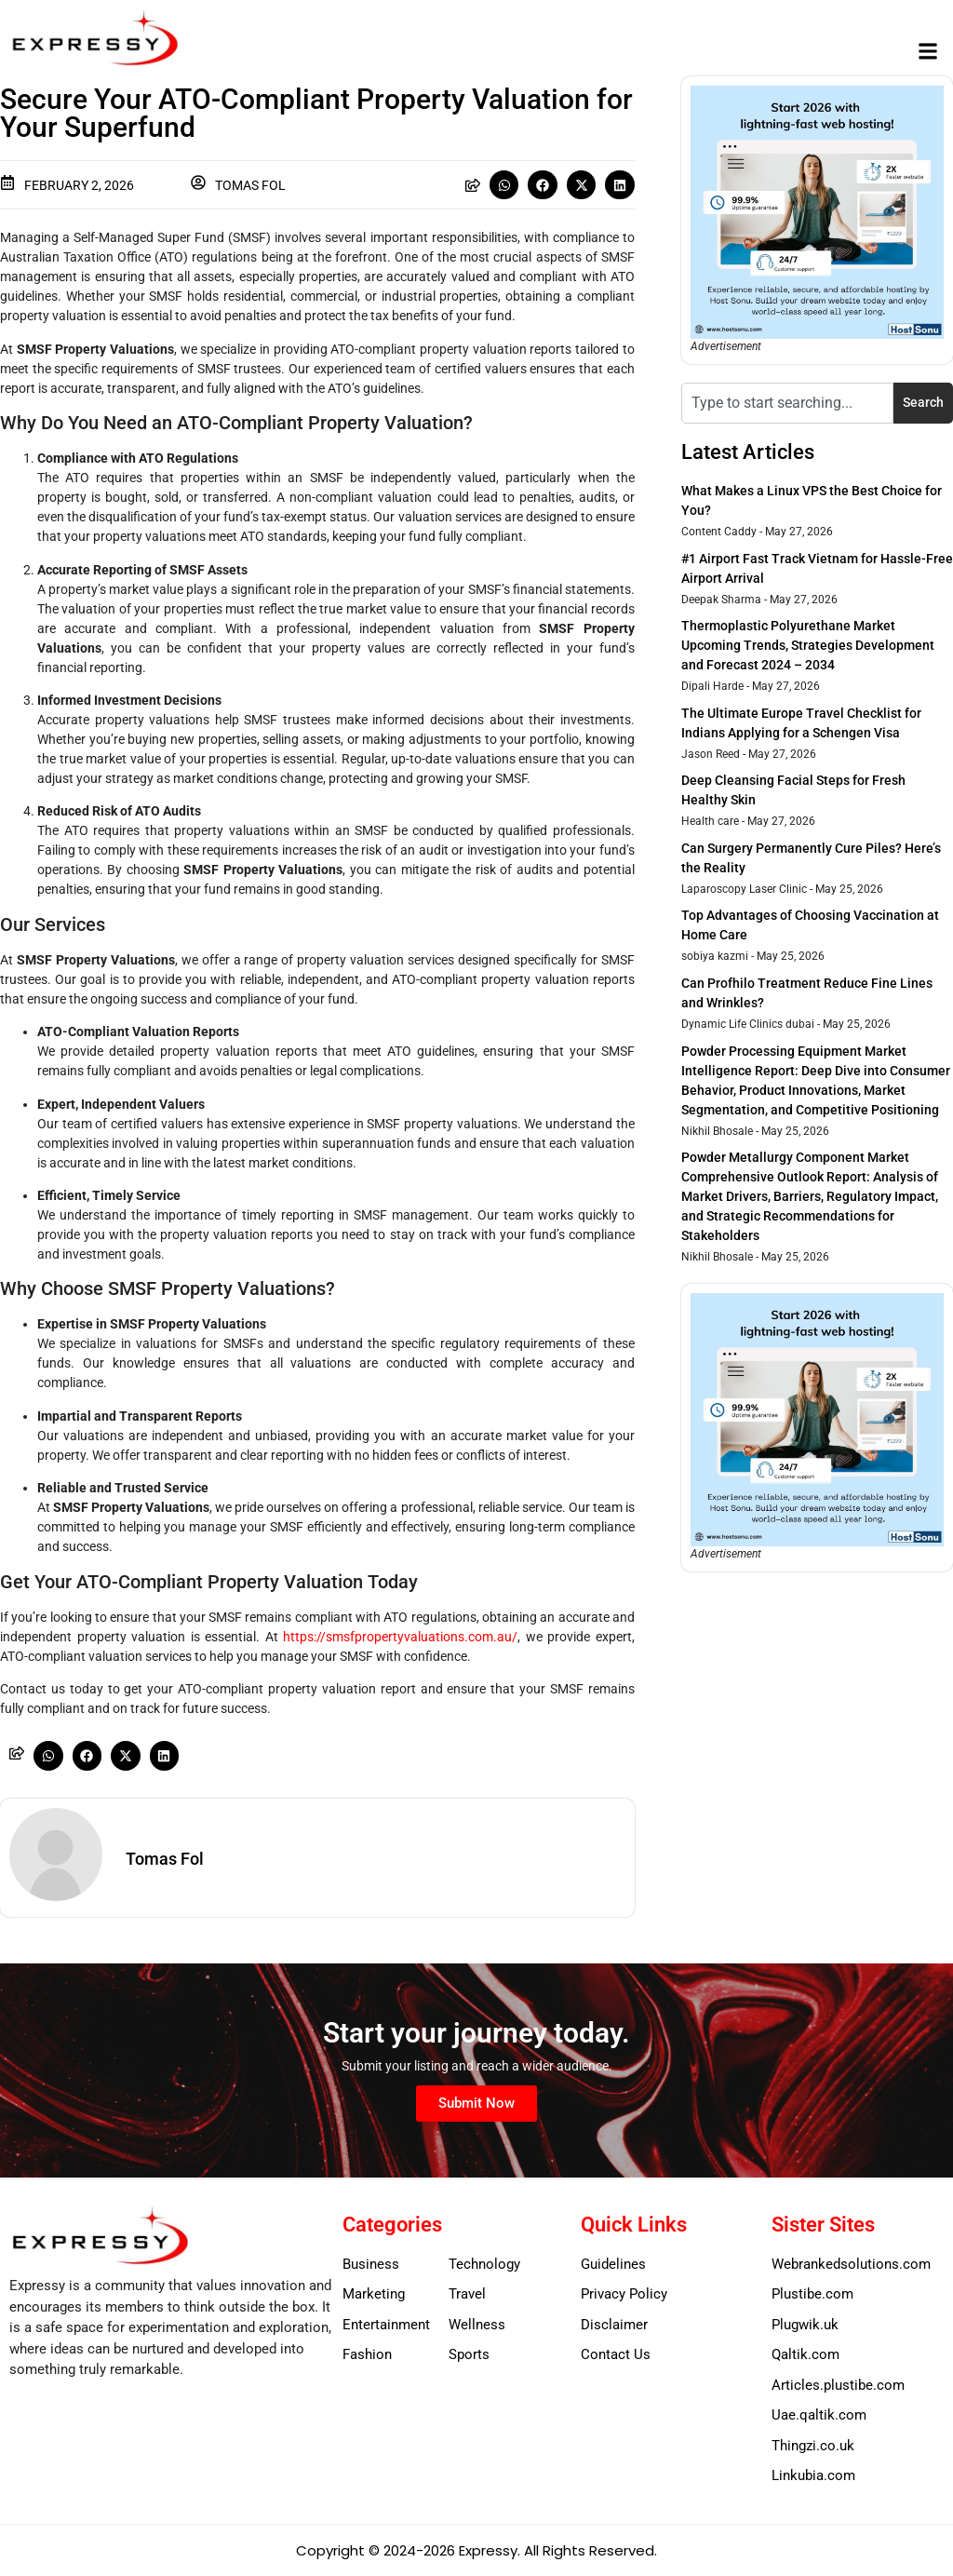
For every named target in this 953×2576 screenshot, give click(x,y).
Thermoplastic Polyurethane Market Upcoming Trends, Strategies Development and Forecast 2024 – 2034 (807, 645)
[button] (928, 51)
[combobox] (787, 403)
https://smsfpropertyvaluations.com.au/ (400, 1636)
